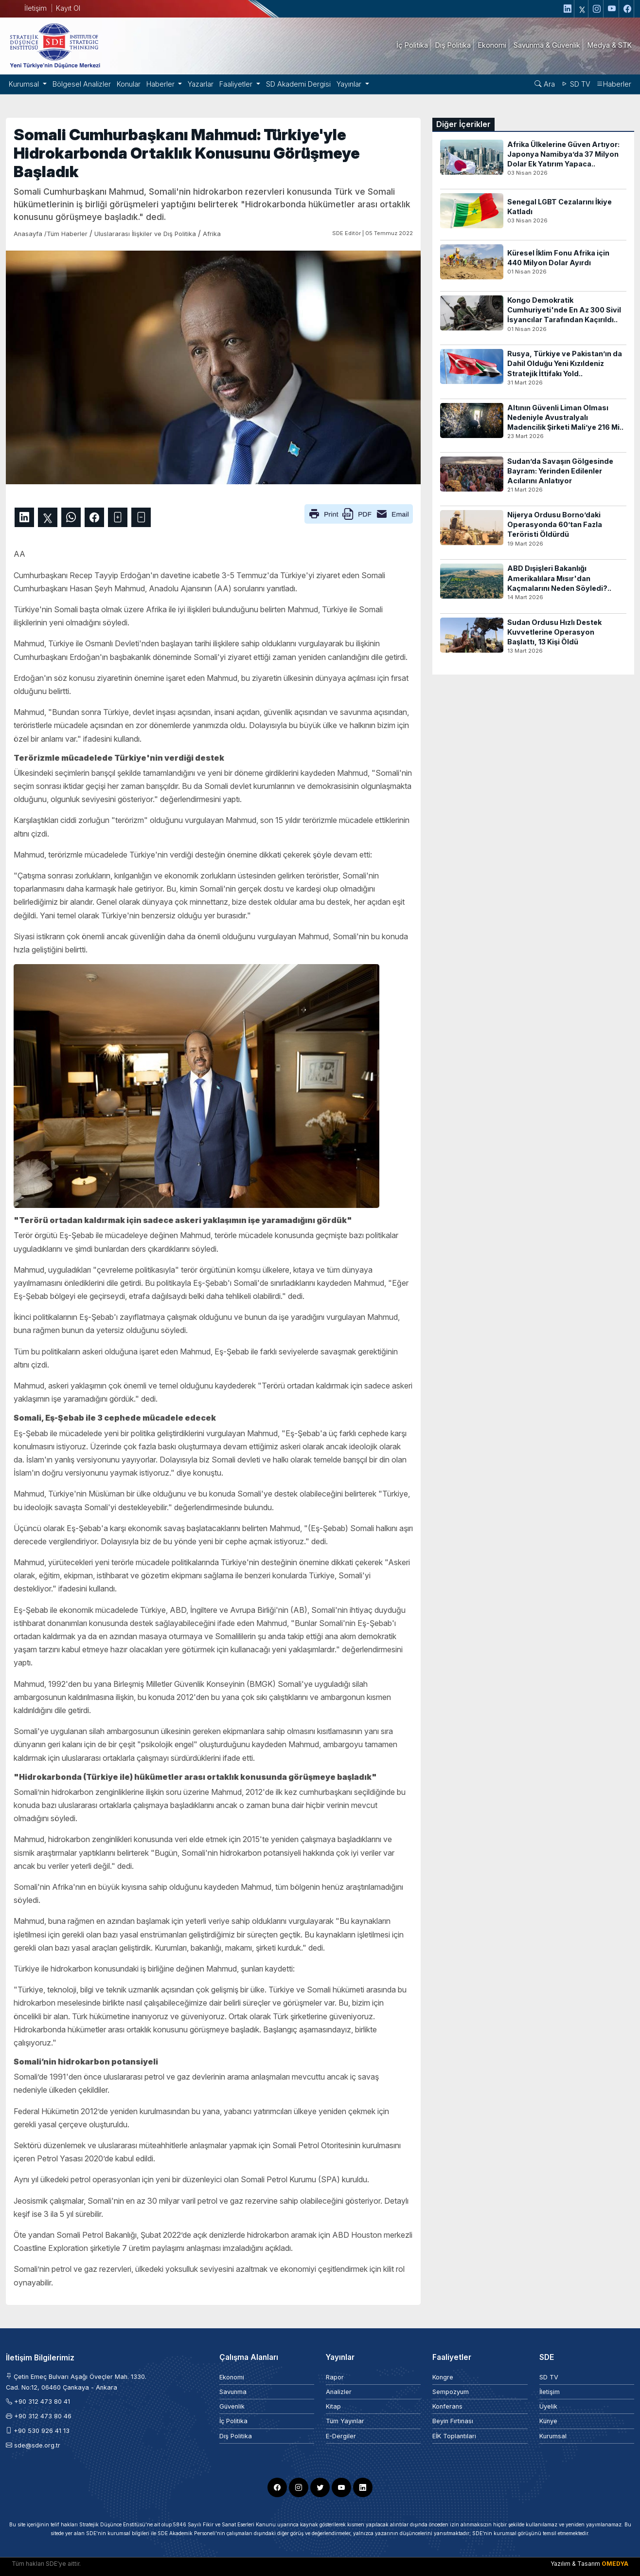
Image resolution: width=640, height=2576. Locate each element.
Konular (129, 84)
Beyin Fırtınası (452, 2421)
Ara (544, 84)
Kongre (442, 2377)
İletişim (35, 8)
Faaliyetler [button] (236, 84)
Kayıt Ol (68, 8)
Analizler (339, 2391)
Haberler (613, 84)
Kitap (333, 2406)
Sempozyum (450, 2391)
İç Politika (233, 2421)
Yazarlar (200, 84)
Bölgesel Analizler (82, 84)
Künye (548, 2421)
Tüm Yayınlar (345, 2421)
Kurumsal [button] (25, 84)
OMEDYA (615, 2563)
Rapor (335, 2377)
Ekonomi (231, 2377)
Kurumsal (553, 2436)
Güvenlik (232, 2406)
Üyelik (548, 2406)
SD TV (575, 84)
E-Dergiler (341, 2436)
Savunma (233, 2391)
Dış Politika (235, 2436)
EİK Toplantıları (454, 2436)
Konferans (447, 2406)
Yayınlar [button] (350, 84)
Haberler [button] (161, 84)
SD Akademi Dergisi (298, 84)
